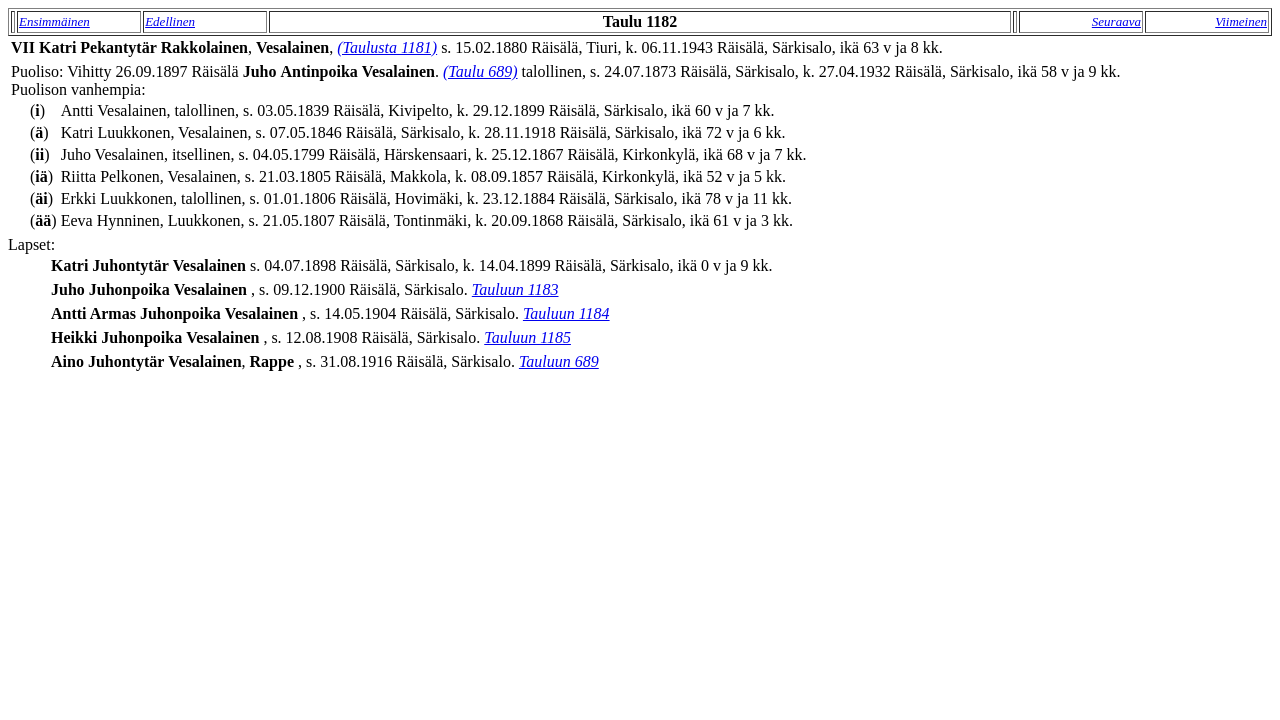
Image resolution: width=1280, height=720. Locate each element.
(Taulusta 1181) (387, 47)
